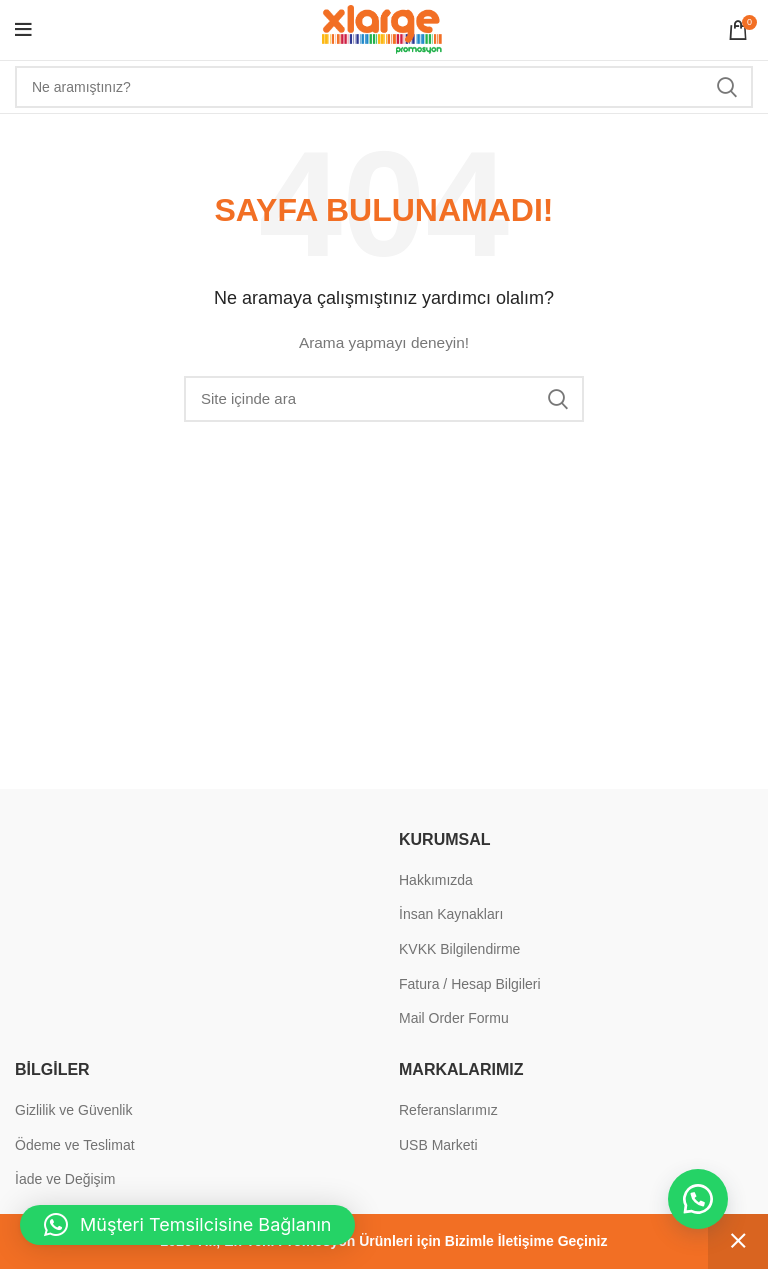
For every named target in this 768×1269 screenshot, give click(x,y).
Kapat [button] (738, 1241)
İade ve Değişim (65, 1179)
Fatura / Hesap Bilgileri (470, 984)
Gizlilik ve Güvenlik (73, 1110)
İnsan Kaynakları (451, 914)
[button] (698, 1199)
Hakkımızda (436, 880)
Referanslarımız (448, 1110)
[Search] (384, 87)
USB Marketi (438, 1145)
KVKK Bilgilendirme (459, 949)
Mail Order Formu (454, 1018)
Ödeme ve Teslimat (75, 1145)
